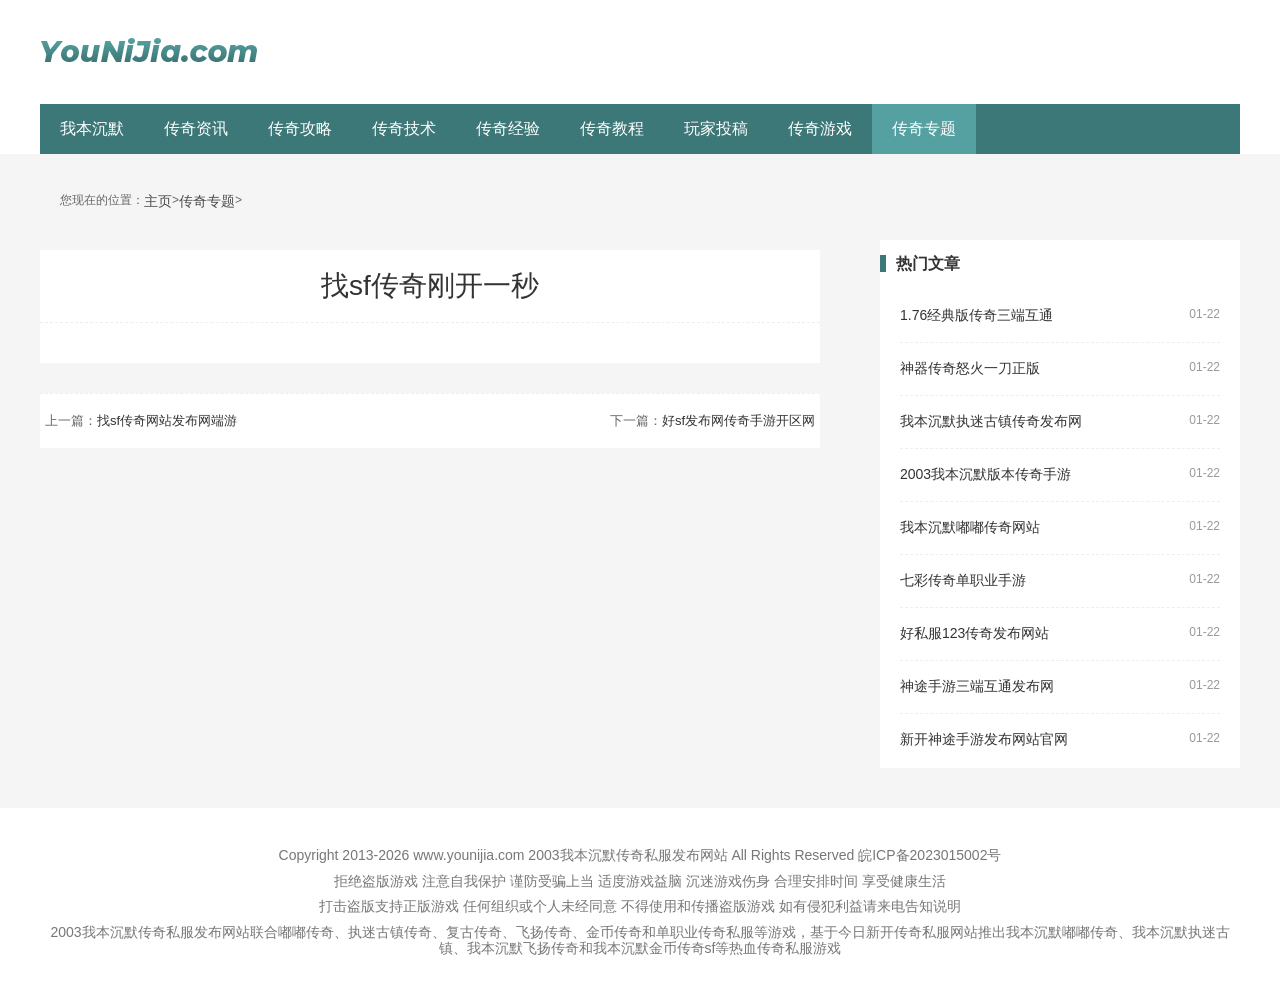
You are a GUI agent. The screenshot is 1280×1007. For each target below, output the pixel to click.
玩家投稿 (716, 128)
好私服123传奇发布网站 (974, 633)
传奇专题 (924, 128)
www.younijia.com (468, 855)
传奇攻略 (300, 128)
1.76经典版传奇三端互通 (976, 315)
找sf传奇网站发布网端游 (167, 420)
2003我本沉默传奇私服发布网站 (627, 855)
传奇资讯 (196, 128)
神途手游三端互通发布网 (977, 686)
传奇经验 (508, 128)
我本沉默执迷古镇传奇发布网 (991, 421)
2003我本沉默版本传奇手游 (985, 474)
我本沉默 (92, 128)
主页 (158, 201)
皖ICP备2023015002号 (929, 855)
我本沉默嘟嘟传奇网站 (970, 527)
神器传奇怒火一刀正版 (970, 368)
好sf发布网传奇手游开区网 (738, 420)
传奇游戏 (820, 128)
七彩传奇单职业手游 (963, 580)
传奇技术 (404, 128)
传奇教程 (612, 128)
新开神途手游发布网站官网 (984, 739)
